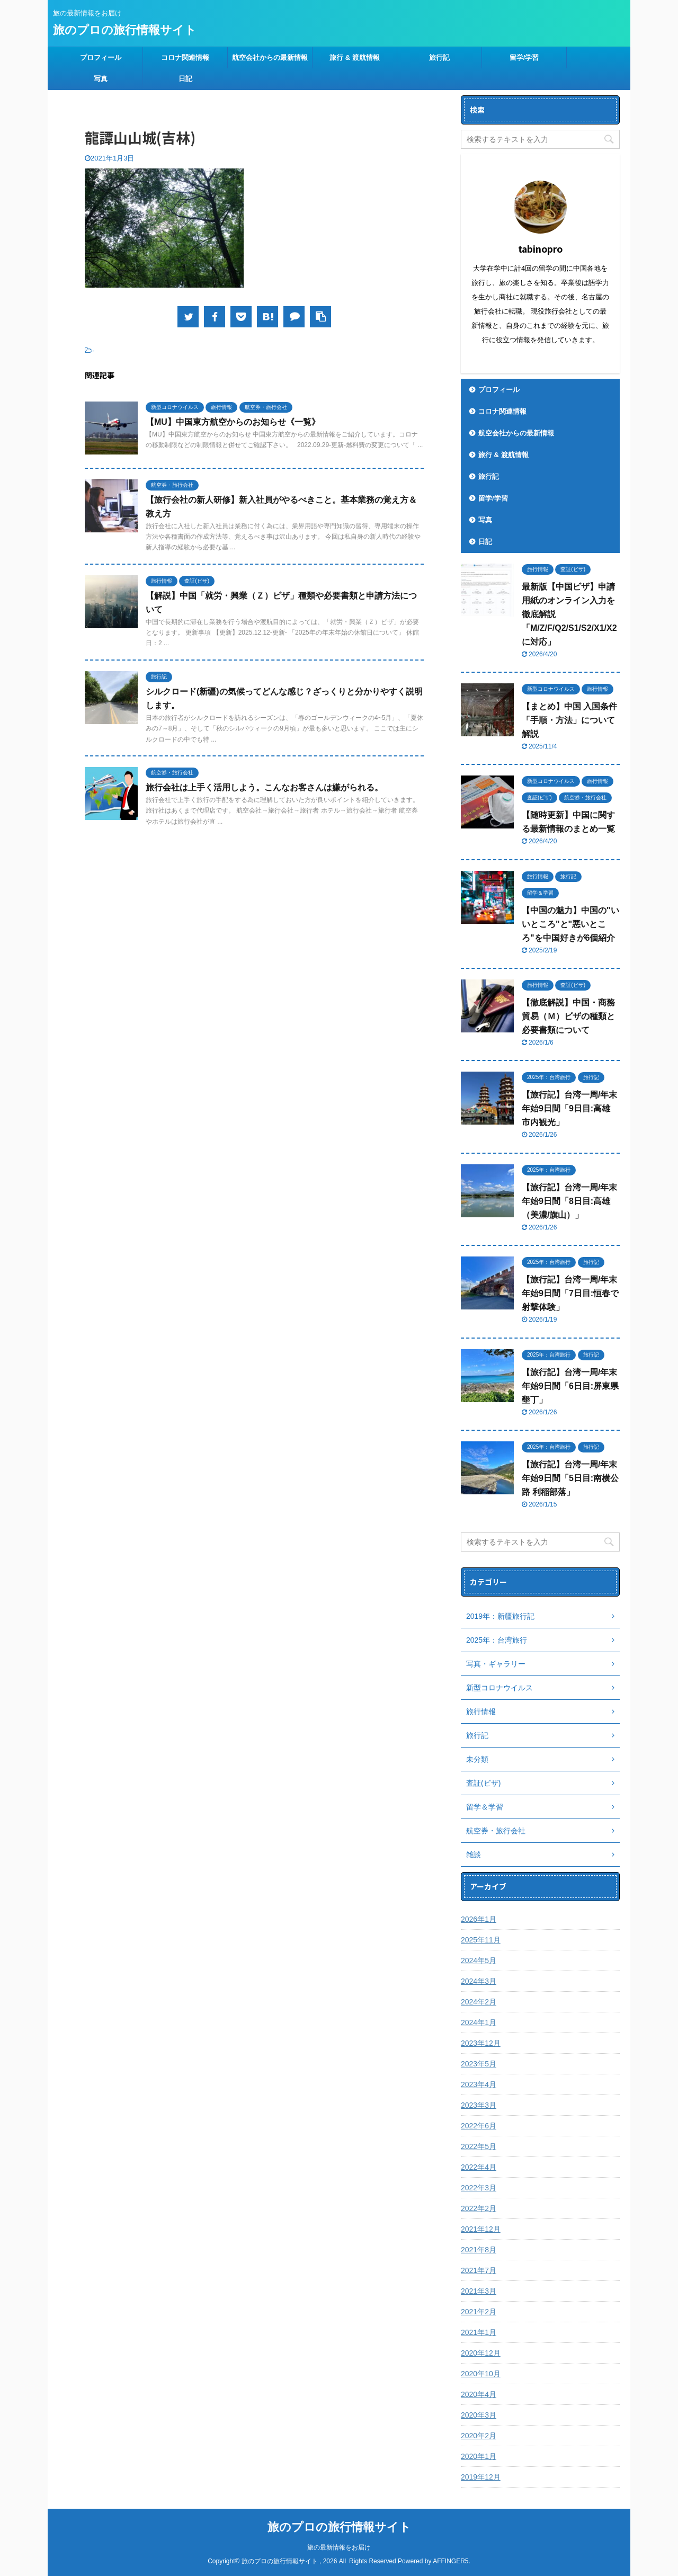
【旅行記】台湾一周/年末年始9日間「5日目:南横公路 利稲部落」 (570, 1478)
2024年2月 (478, 2002)
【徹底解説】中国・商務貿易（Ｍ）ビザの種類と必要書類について (568, 1016)
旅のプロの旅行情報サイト (125, 30)
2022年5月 (478, 2146)
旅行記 (439, 57)
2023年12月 (481, 2043)
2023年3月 (478, 2105)
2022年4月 (478, 2167)
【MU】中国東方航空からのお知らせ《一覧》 (233, 421)
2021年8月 (478, 2249)
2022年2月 (478, 2208)
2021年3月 (478, 2291)
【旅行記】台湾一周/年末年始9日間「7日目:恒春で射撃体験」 (570, 1293)
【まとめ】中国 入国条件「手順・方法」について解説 (569, 720)
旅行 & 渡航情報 (354, 57)
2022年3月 (478, 2187)
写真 (101, 79)
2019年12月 (481, 2477)
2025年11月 (481, 1940)
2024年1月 (478, 2022)
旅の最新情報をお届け (339, 2547)
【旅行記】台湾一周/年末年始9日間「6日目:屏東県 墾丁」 (570, 1386)
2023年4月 (478, 2084)
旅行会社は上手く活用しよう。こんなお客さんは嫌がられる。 (264, 787)
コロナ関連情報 (185, 57)
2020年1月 (478, 2456)
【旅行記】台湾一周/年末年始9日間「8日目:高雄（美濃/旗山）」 (569, 1201)
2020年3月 (478, 2415)
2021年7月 (478, 2270)
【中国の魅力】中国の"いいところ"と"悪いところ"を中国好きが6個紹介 (570, 924)
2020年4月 (478, 2394)
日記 (185, 79)
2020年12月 (481, 2353)
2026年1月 (478, 1919)
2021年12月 (481, 2229)
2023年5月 (478, 2064)
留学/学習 (524, 57)
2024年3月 (478, 1981)
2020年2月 (478, 2435)
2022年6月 (478, 2126)
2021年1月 (478, 2332)
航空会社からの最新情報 (270, 57)
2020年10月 (481, 2373)
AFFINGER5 (450, 2561)
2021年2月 (478, 2311)
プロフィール (100, 57)
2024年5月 (478, 1960)
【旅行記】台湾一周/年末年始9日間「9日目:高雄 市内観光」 (569, 1108)
